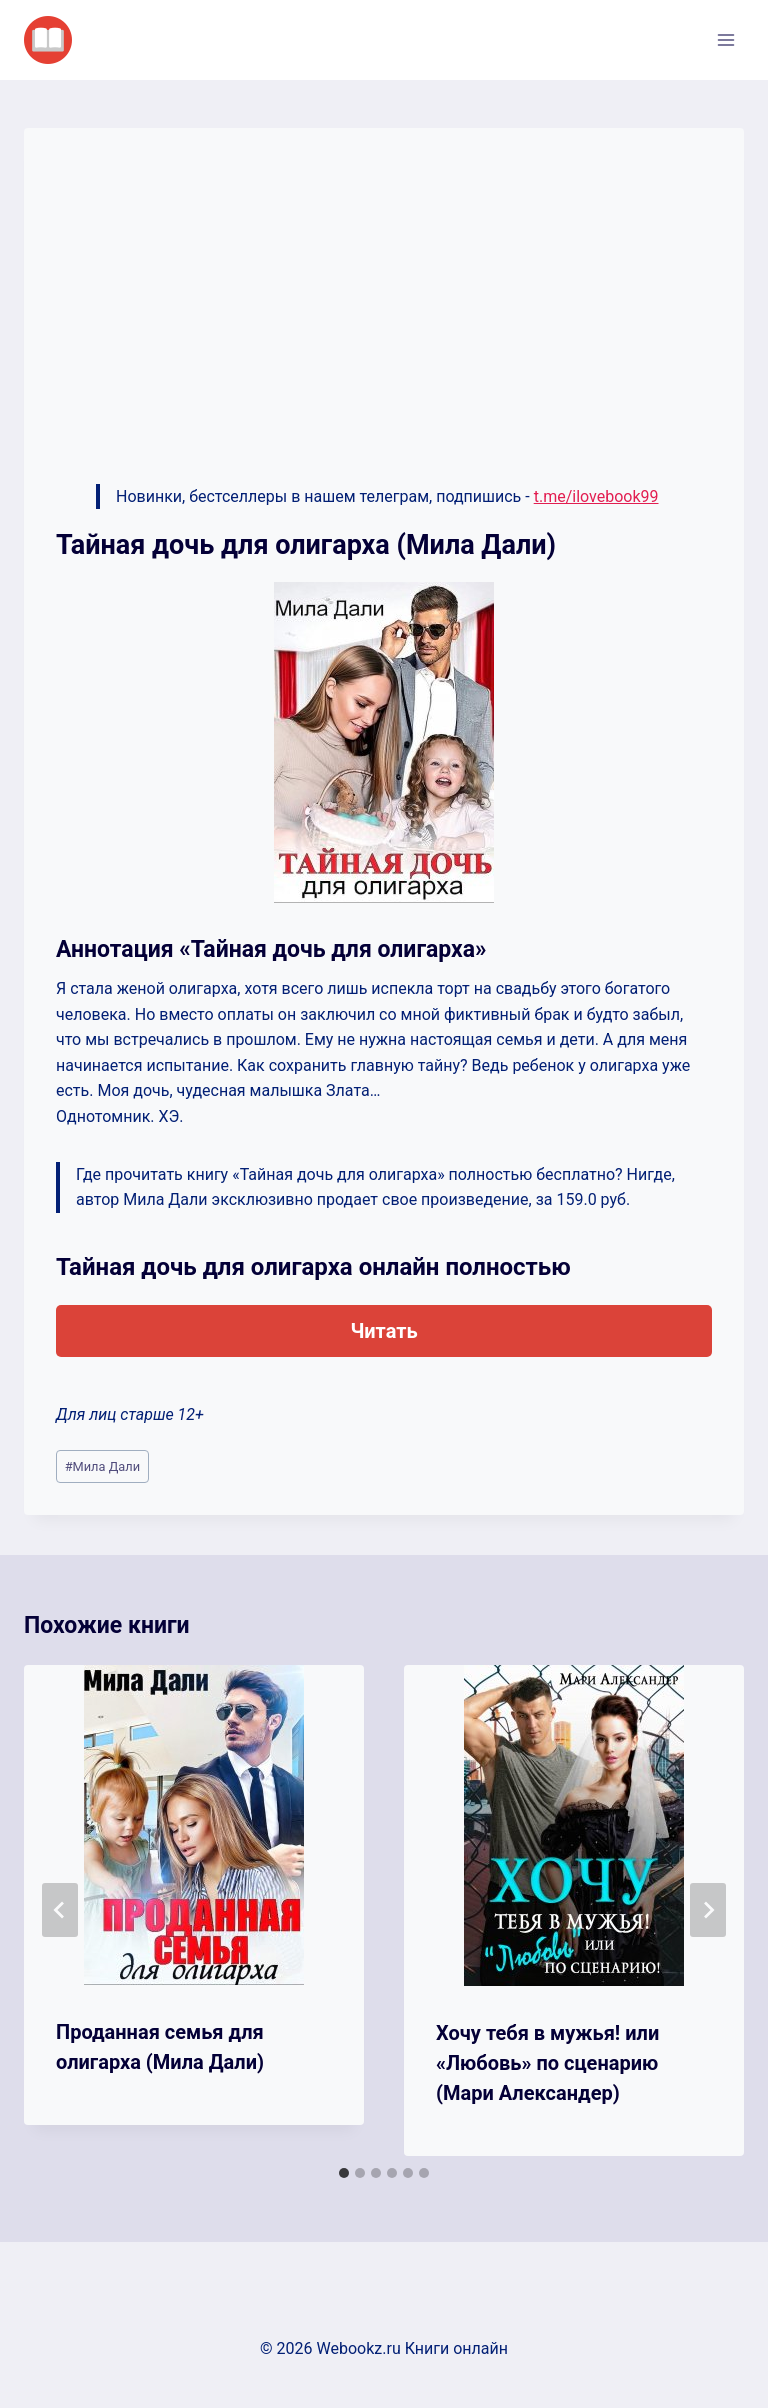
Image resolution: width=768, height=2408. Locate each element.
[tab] (344, 2173)
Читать (383, 1331)
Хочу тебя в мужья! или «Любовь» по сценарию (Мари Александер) (547, 2063)
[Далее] (708, 1910)
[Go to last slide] (60, 1910)
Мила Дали (102, 1466)
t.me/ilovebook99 (596, 496)
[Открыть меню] (725, 39)
